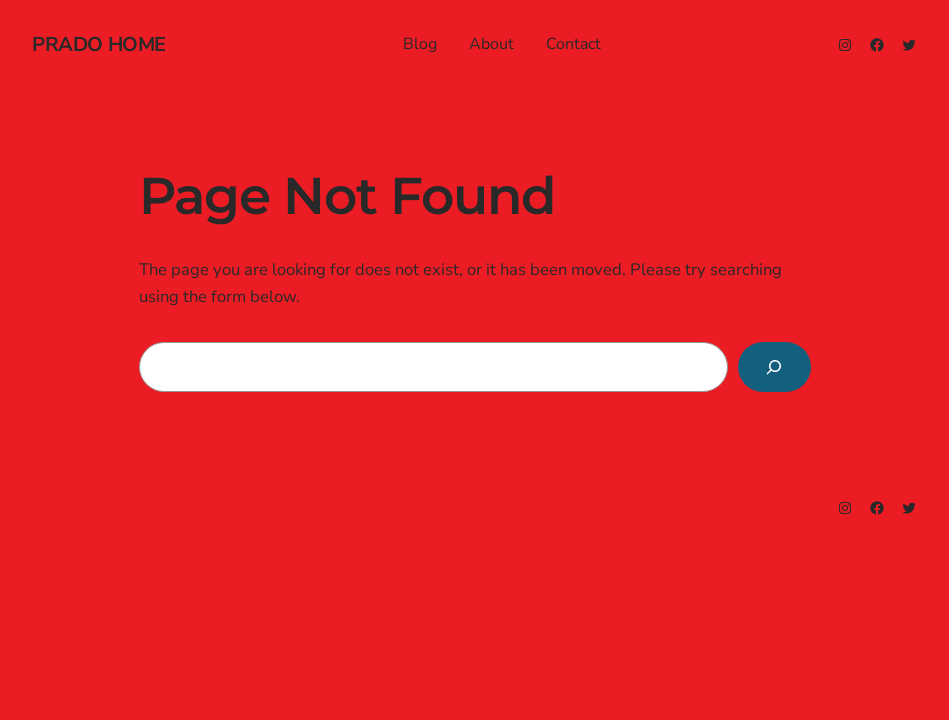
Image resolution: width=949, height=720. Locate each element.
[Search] (774, 367)
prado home (99, 44)
